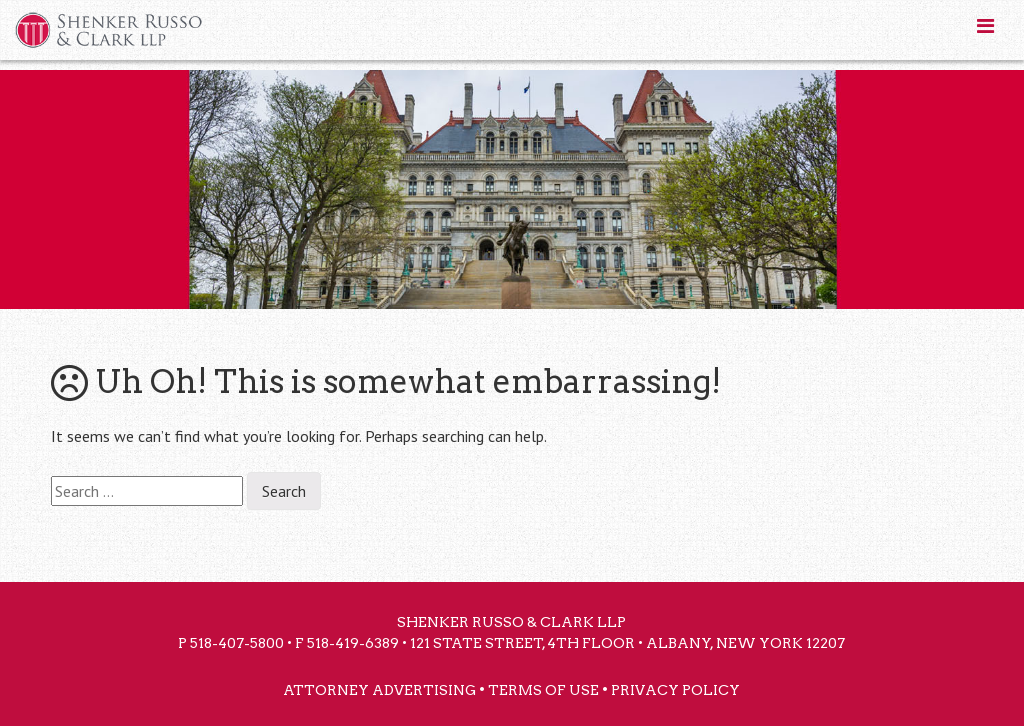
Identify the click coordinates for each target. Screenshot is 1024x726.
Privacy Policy (675, 690)
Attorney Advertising (379, 690)
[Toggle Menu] (985, 26)
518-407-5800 (237, 643)
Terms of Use (543, 690)
